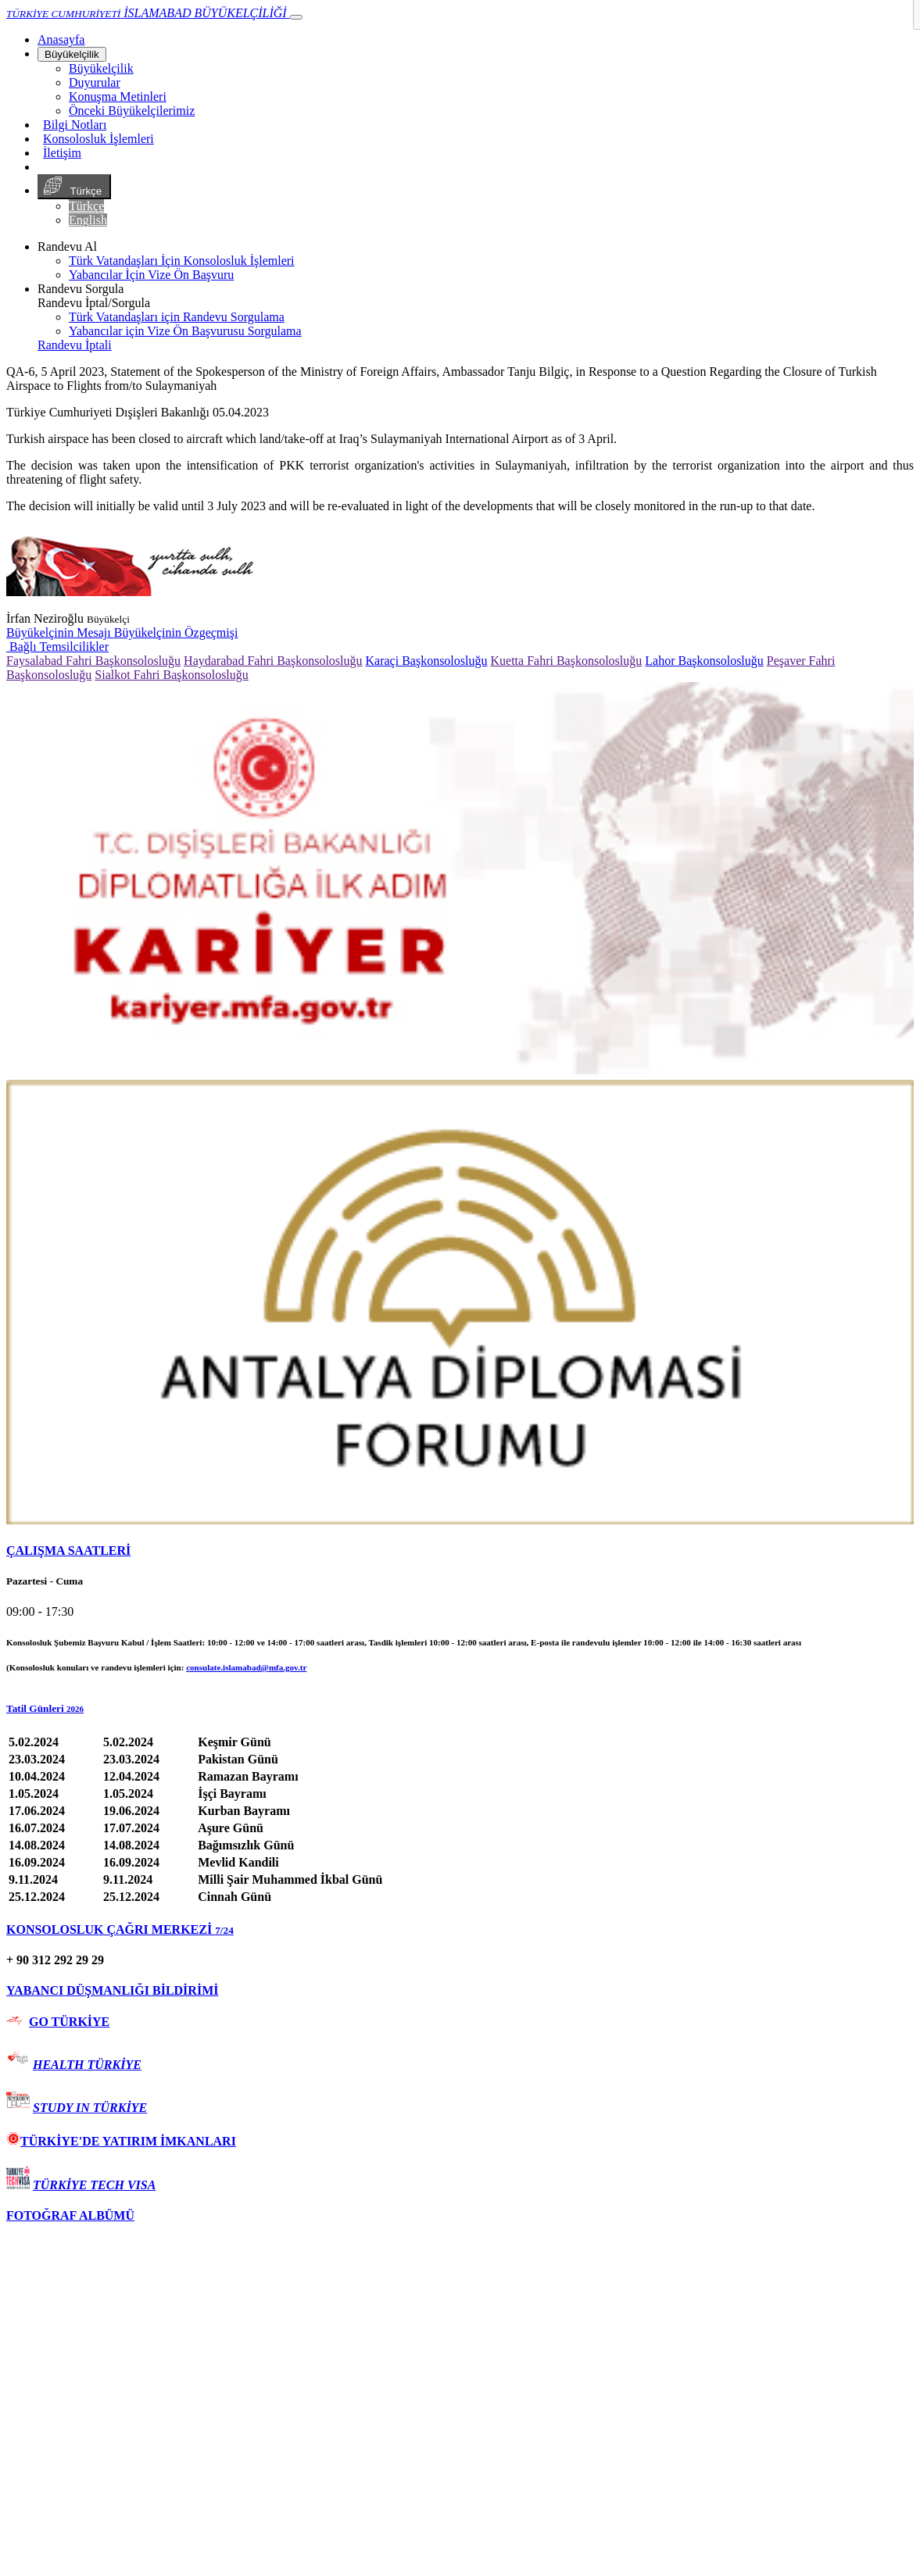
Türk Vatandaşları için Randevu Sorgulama (177, 316)
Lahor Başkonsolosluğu (704, 660)
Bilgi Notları (74, 124)
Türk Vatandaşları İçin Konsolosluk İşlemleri (182, 260)
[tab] (460, 1551)
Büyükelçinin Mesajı (60, 632)
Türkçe (74, 187)
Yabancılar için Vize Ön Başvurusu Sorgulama (185, 331)
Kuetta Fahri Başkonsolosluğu (566, 660)
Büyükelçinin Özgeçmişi (176, 632)
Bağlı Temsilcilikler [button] (57, 646)
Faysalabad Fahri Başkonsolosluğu (93, 660)
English (88, 220)
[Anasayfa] (61, 39)
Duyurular (94, 82)
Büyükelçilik (72, 54)
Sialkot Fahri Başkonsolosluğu (171, 674)
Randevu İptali (75, 345)
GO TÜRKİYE (69, 2021)
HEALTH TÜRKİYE (87, 2064)
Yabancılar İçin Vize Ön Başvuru (151, 274)
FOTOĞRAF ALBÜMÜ (70, 2215)
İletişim (62, 152)
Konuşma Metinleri (117, 96)
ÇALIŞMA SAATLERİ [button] (68, 1550)
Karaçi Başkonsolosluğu (427, 660)
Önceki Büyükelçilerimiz (132, 110)
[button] (460, 1708)
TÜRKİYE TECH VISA (94, 2185)
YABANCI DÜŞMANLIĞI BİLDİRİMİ (112, 1990)
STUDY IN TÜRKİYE (90, 2107)
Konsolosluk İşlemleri (98, 138)
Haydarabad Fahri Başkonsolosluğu (273, 660)
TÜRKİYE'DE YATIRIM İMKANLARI (121, 2141)
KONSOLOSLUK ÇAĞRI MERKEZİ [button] (120, 1929)
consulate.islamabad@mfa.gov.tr (246, 1667)
